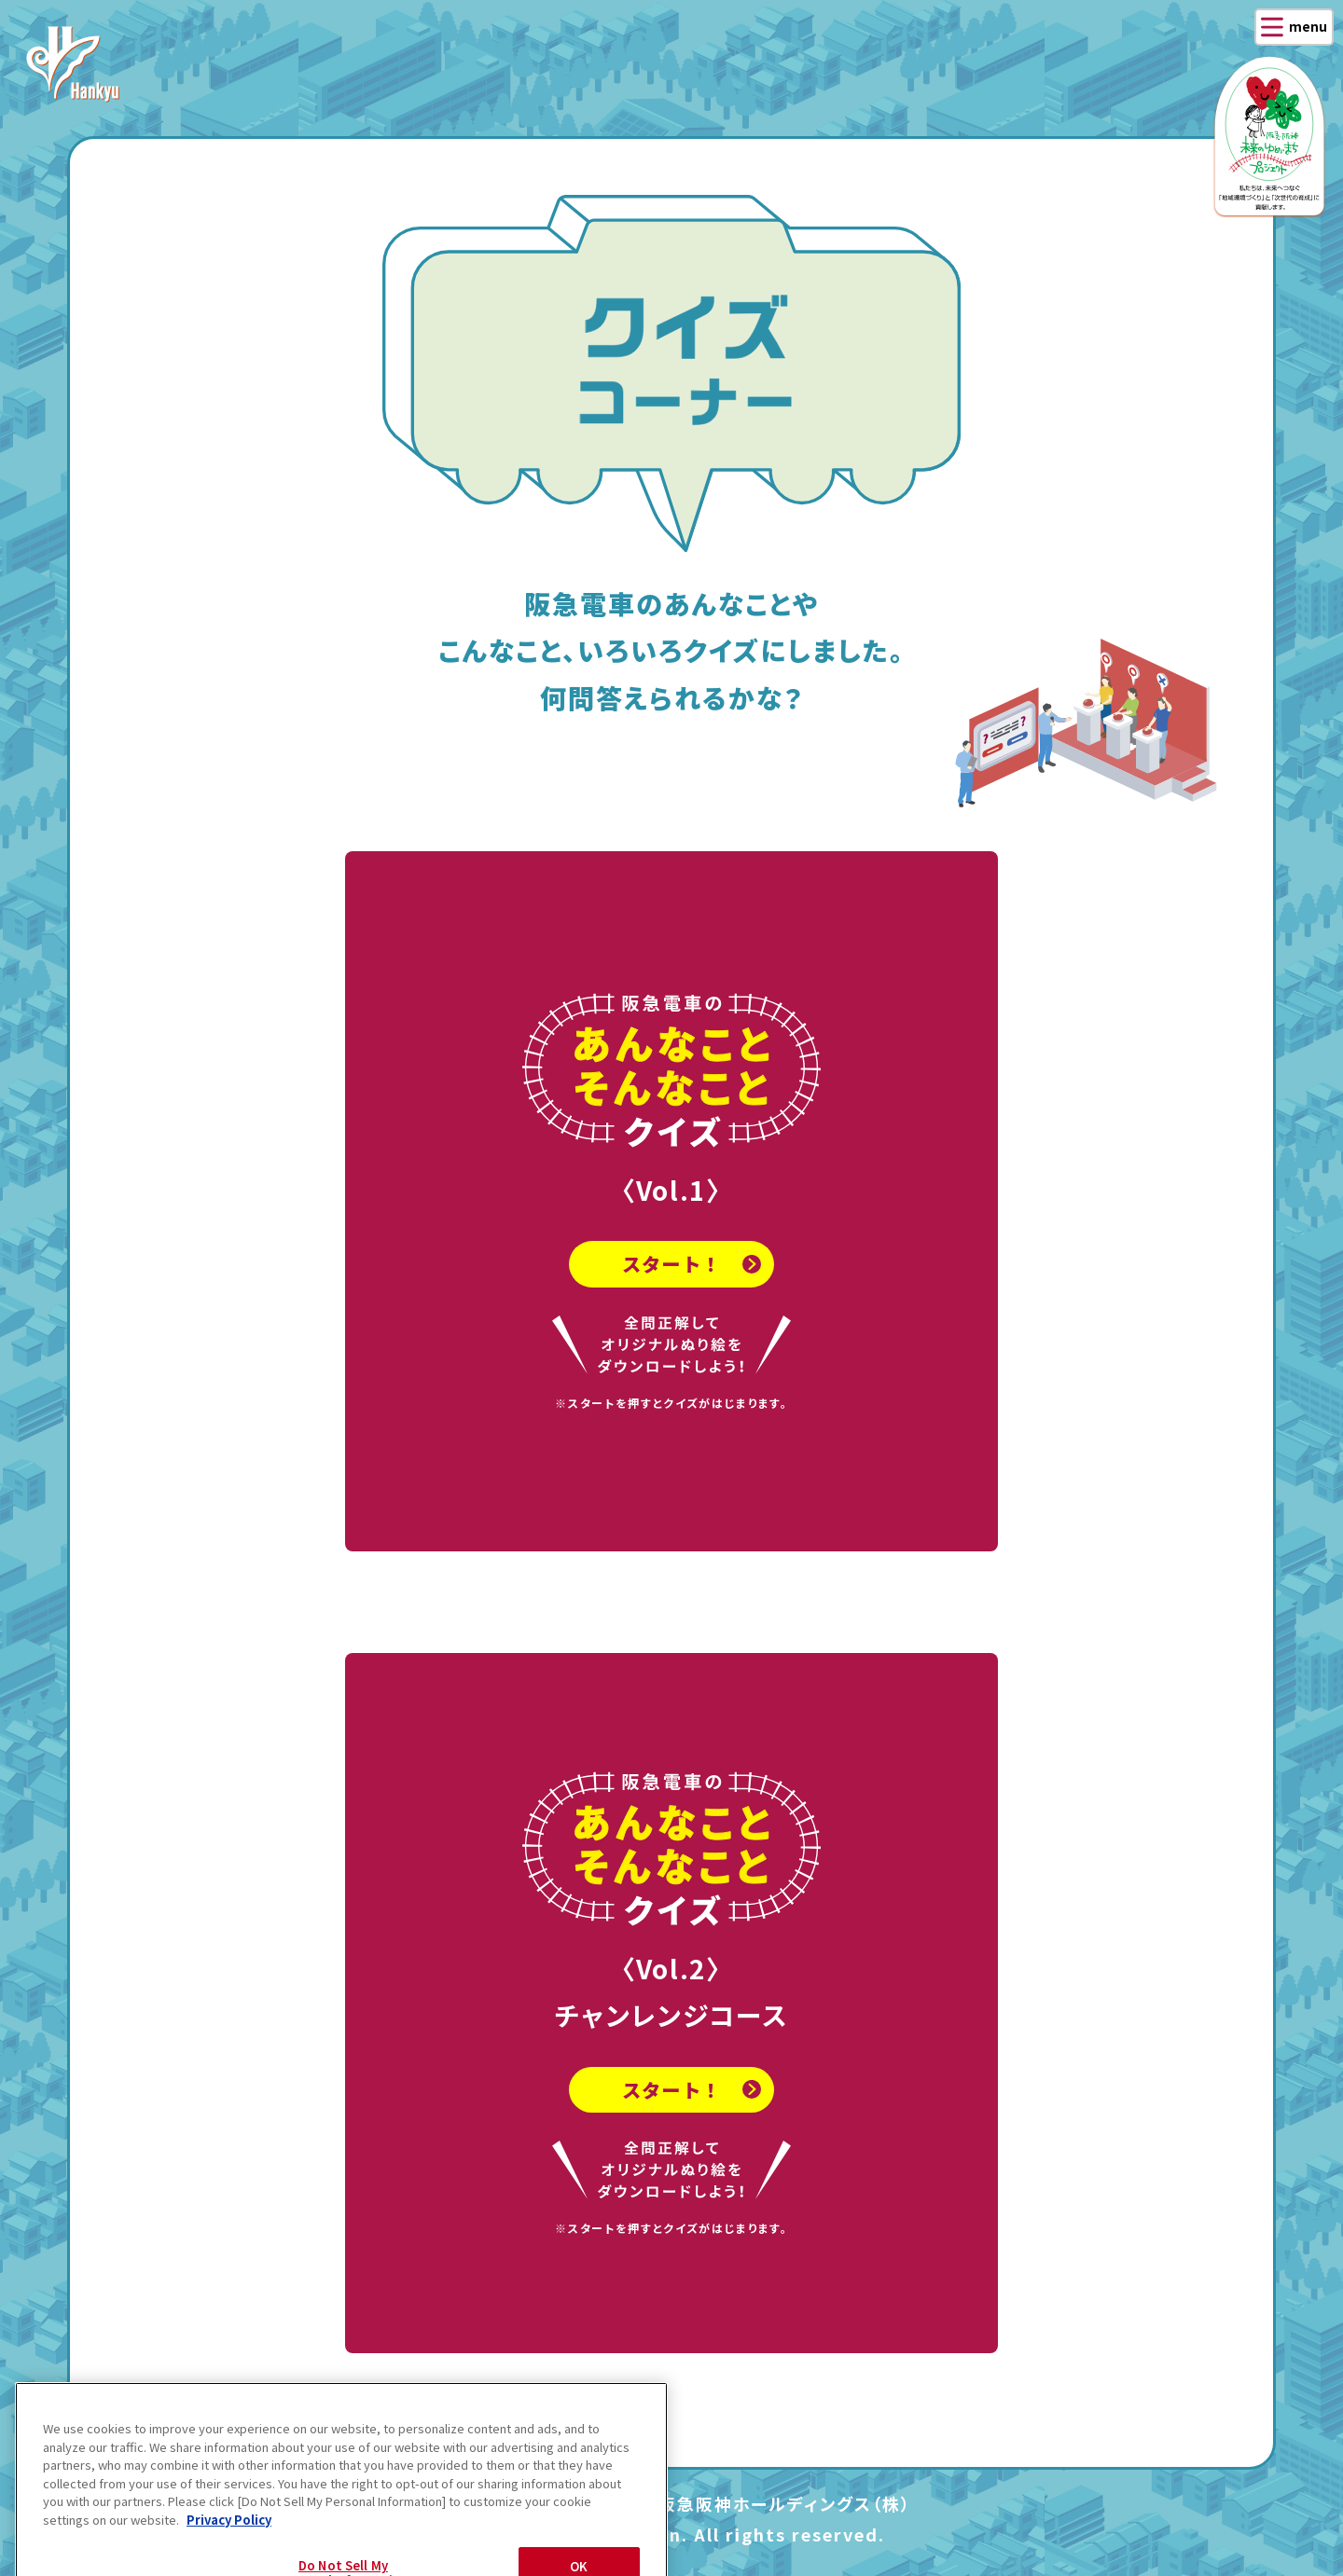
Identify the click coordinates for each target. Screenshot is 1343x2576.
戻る (156, 2437)
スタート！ (671, 1276)
